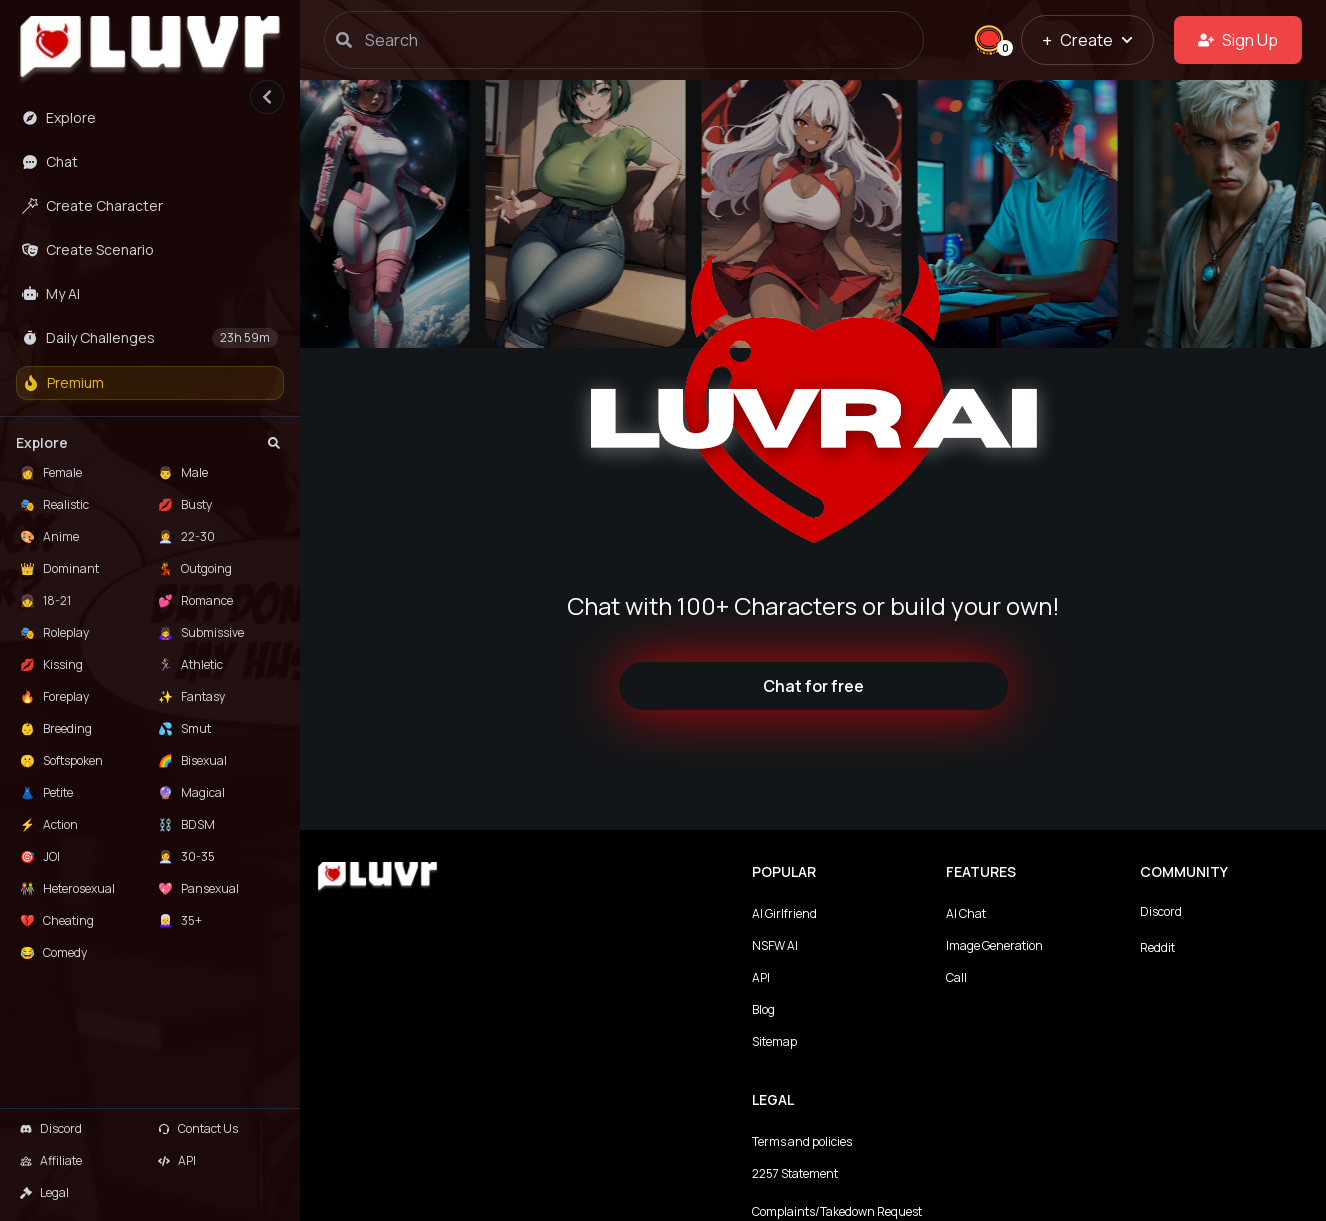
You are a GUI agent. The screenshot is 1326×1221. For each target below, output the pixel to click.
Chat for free (813, 686)
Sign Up (1238, 40)
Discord (1161, 911)
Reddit (1157, 947)
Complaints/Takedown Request (837, 1211)
